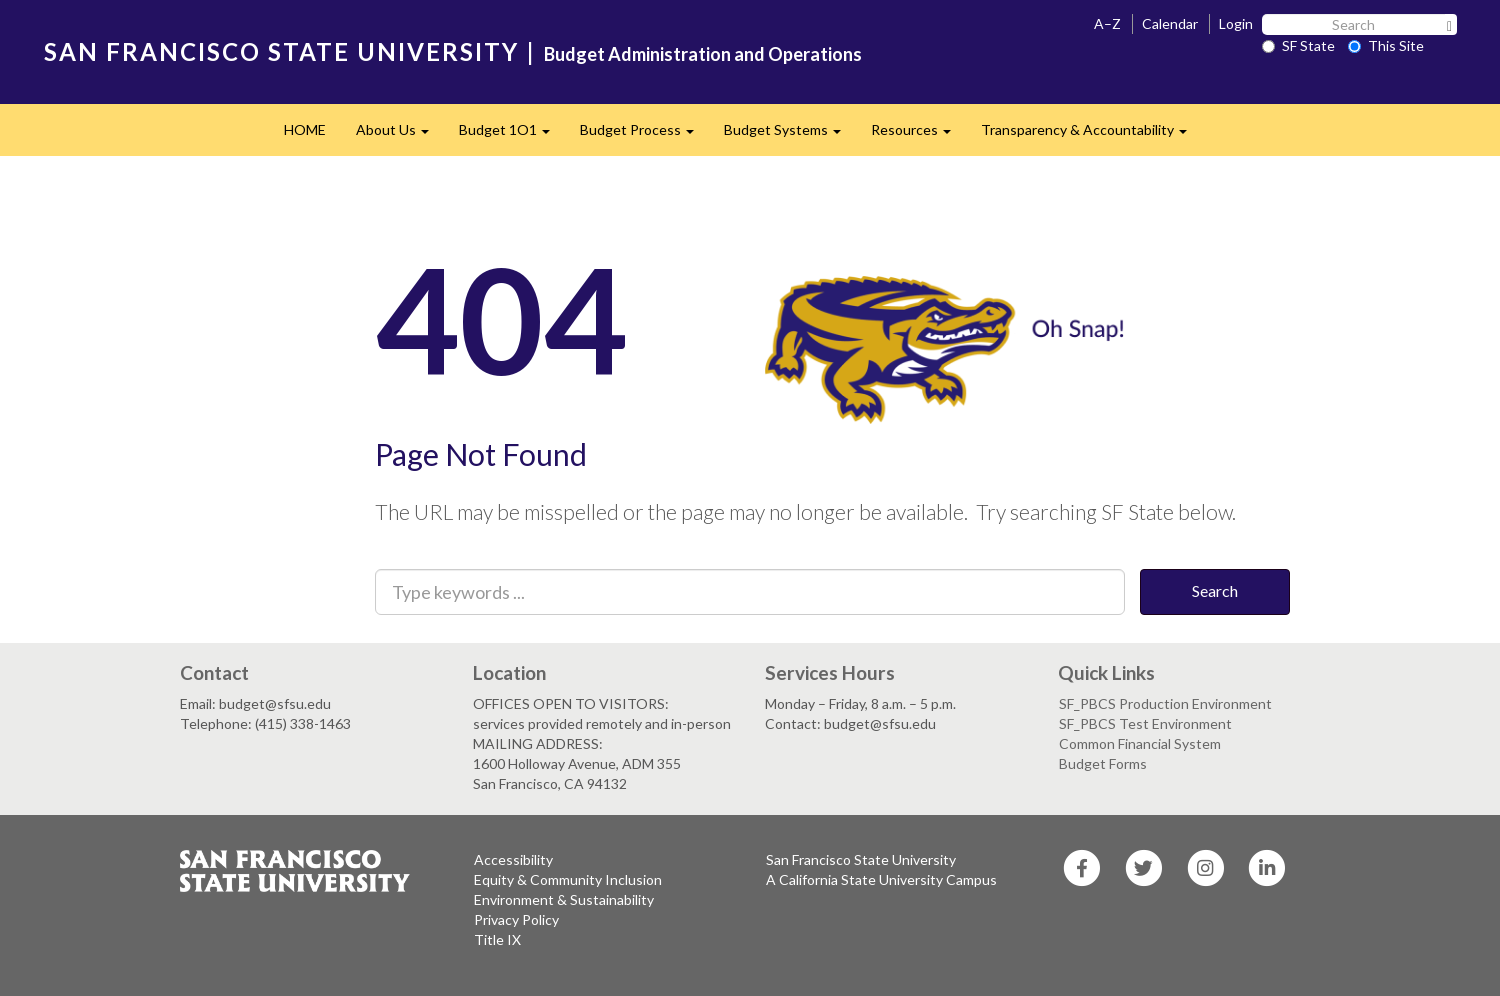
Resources (918, 135)
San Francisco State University (861, 859)
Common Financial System (1140, 743)
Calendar (1170, 23)
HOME (305, 129)
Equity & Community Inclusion (568, 879)
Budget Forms (1103, 763)
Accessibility (513, 859)
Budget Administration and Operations (703, 54)
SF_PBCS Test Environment (1145, 723)
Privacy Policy (516, 919)
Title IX (497, 939)
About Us (400, 135)
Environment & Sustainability (564, 899)
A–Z (1107, 23)
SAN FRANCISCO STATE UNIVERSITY (281, 51)
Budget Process (644, 135)
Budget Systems (790, 135)
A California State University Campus (881, 879)
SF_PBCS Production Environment (1165, 703)
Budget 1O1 (512, 135)
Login (1236, 23)
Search (1215, 590)
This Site (1386, 45)
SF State (1298, 45)
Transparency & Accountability (1091, 135)
